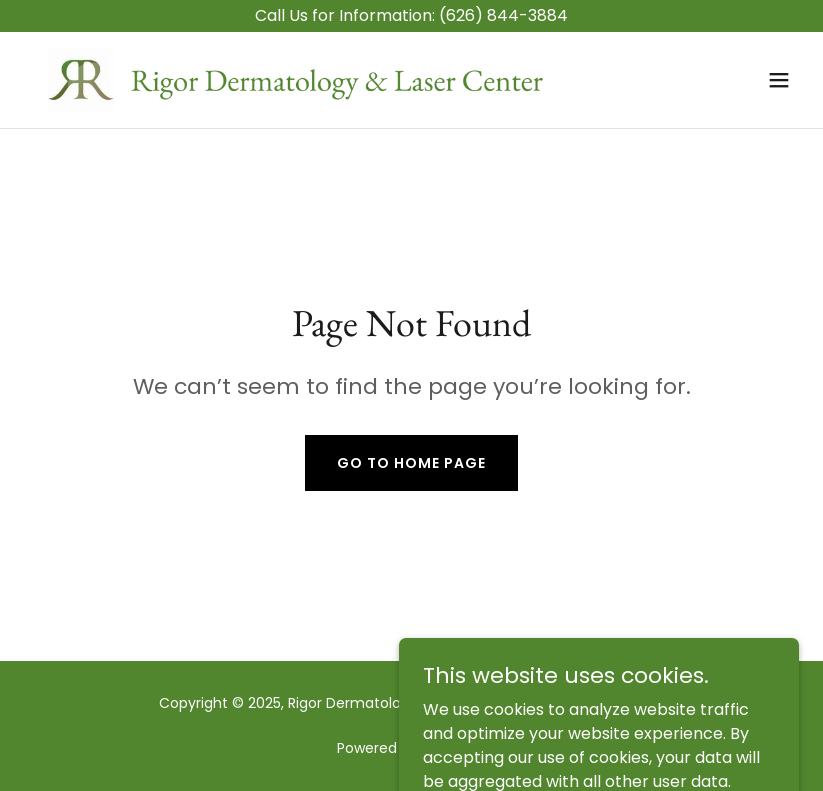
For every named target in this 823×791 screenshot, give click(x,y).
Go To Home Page (411, 463)
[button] (779, 80)
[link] (295, 80)
